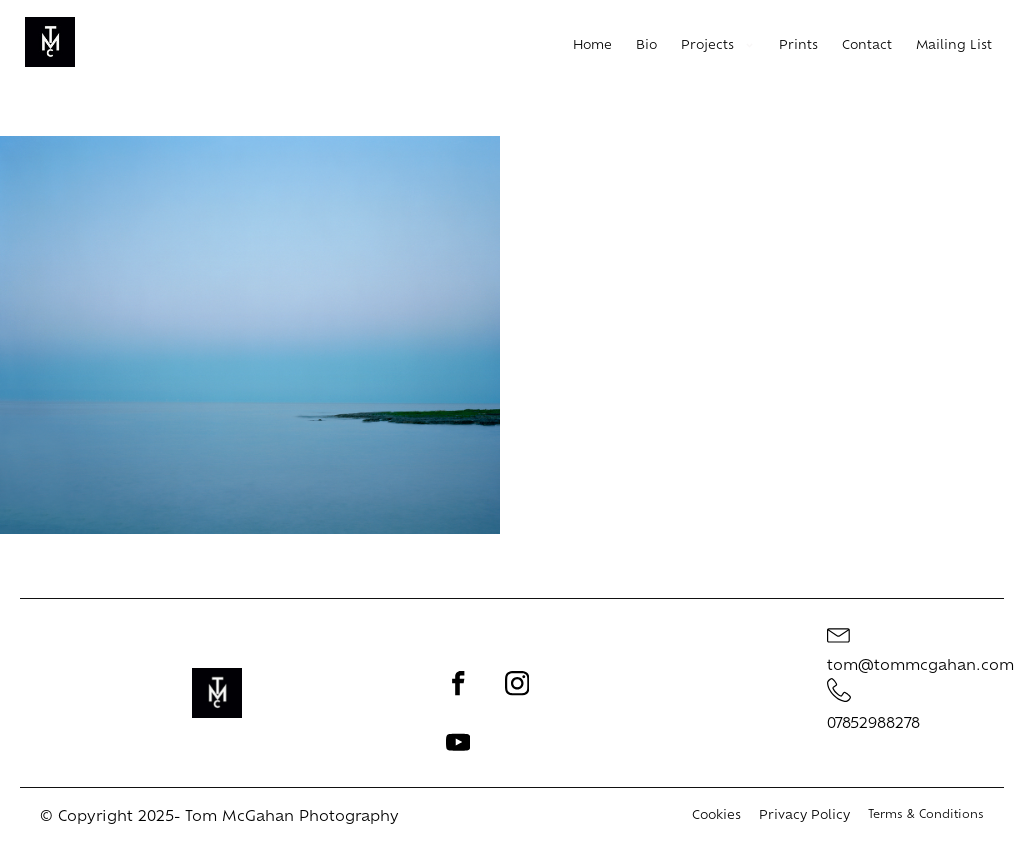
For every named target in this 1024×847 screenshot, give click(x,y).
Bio (646, 46)
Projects (707, 46)
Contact (867, 46)
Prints (798, 46)
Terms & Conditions (926, 815)
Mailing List (954, 46)
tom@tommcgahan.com (920, 666)
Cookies (716, 816)
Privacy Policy (804, 816)
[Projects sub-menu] (753, 47)
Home (592, 46)
